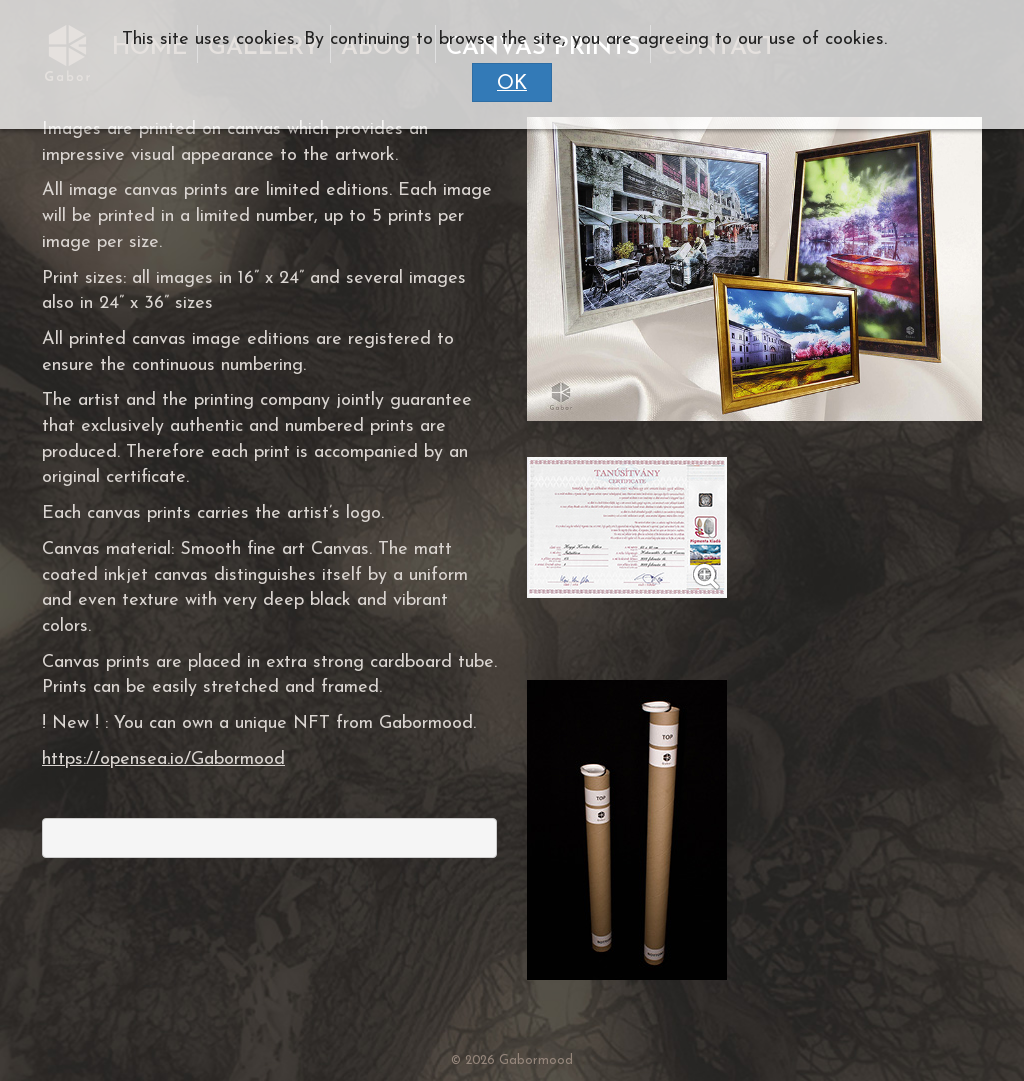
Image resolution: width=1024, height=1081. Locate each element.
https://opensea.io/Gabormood (163, 759)
